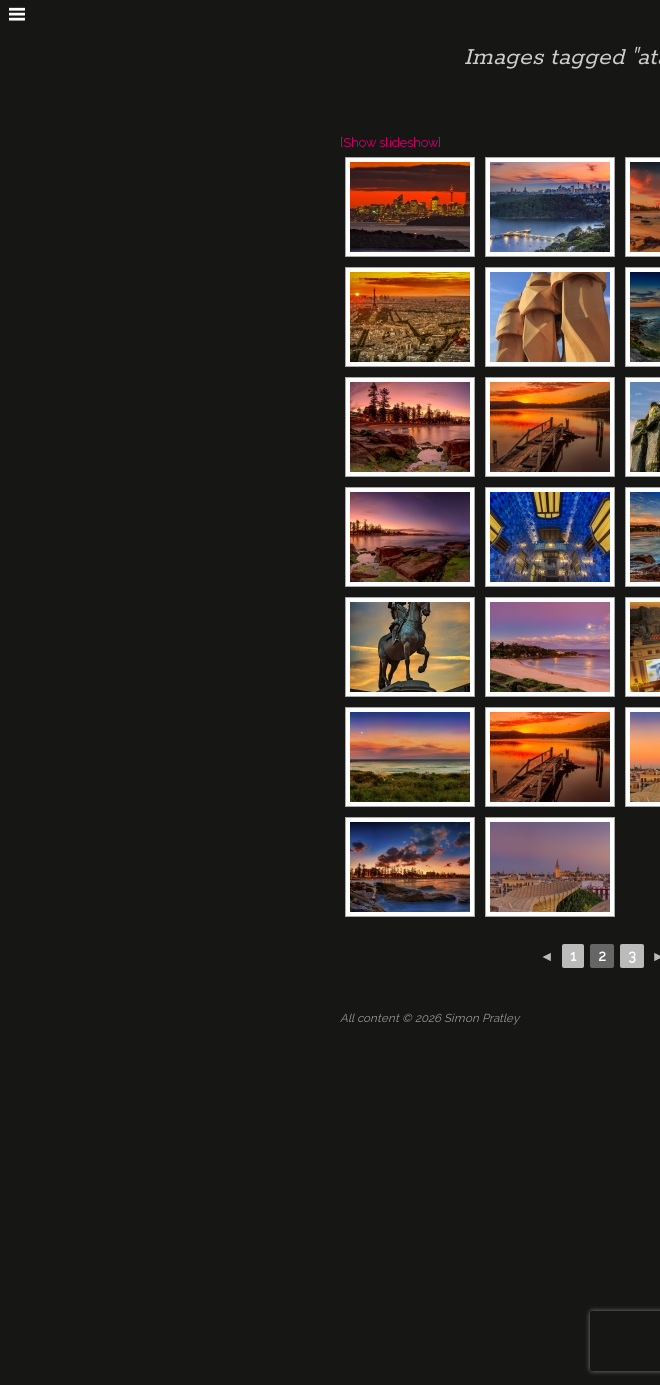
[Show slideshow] (390, 142)
